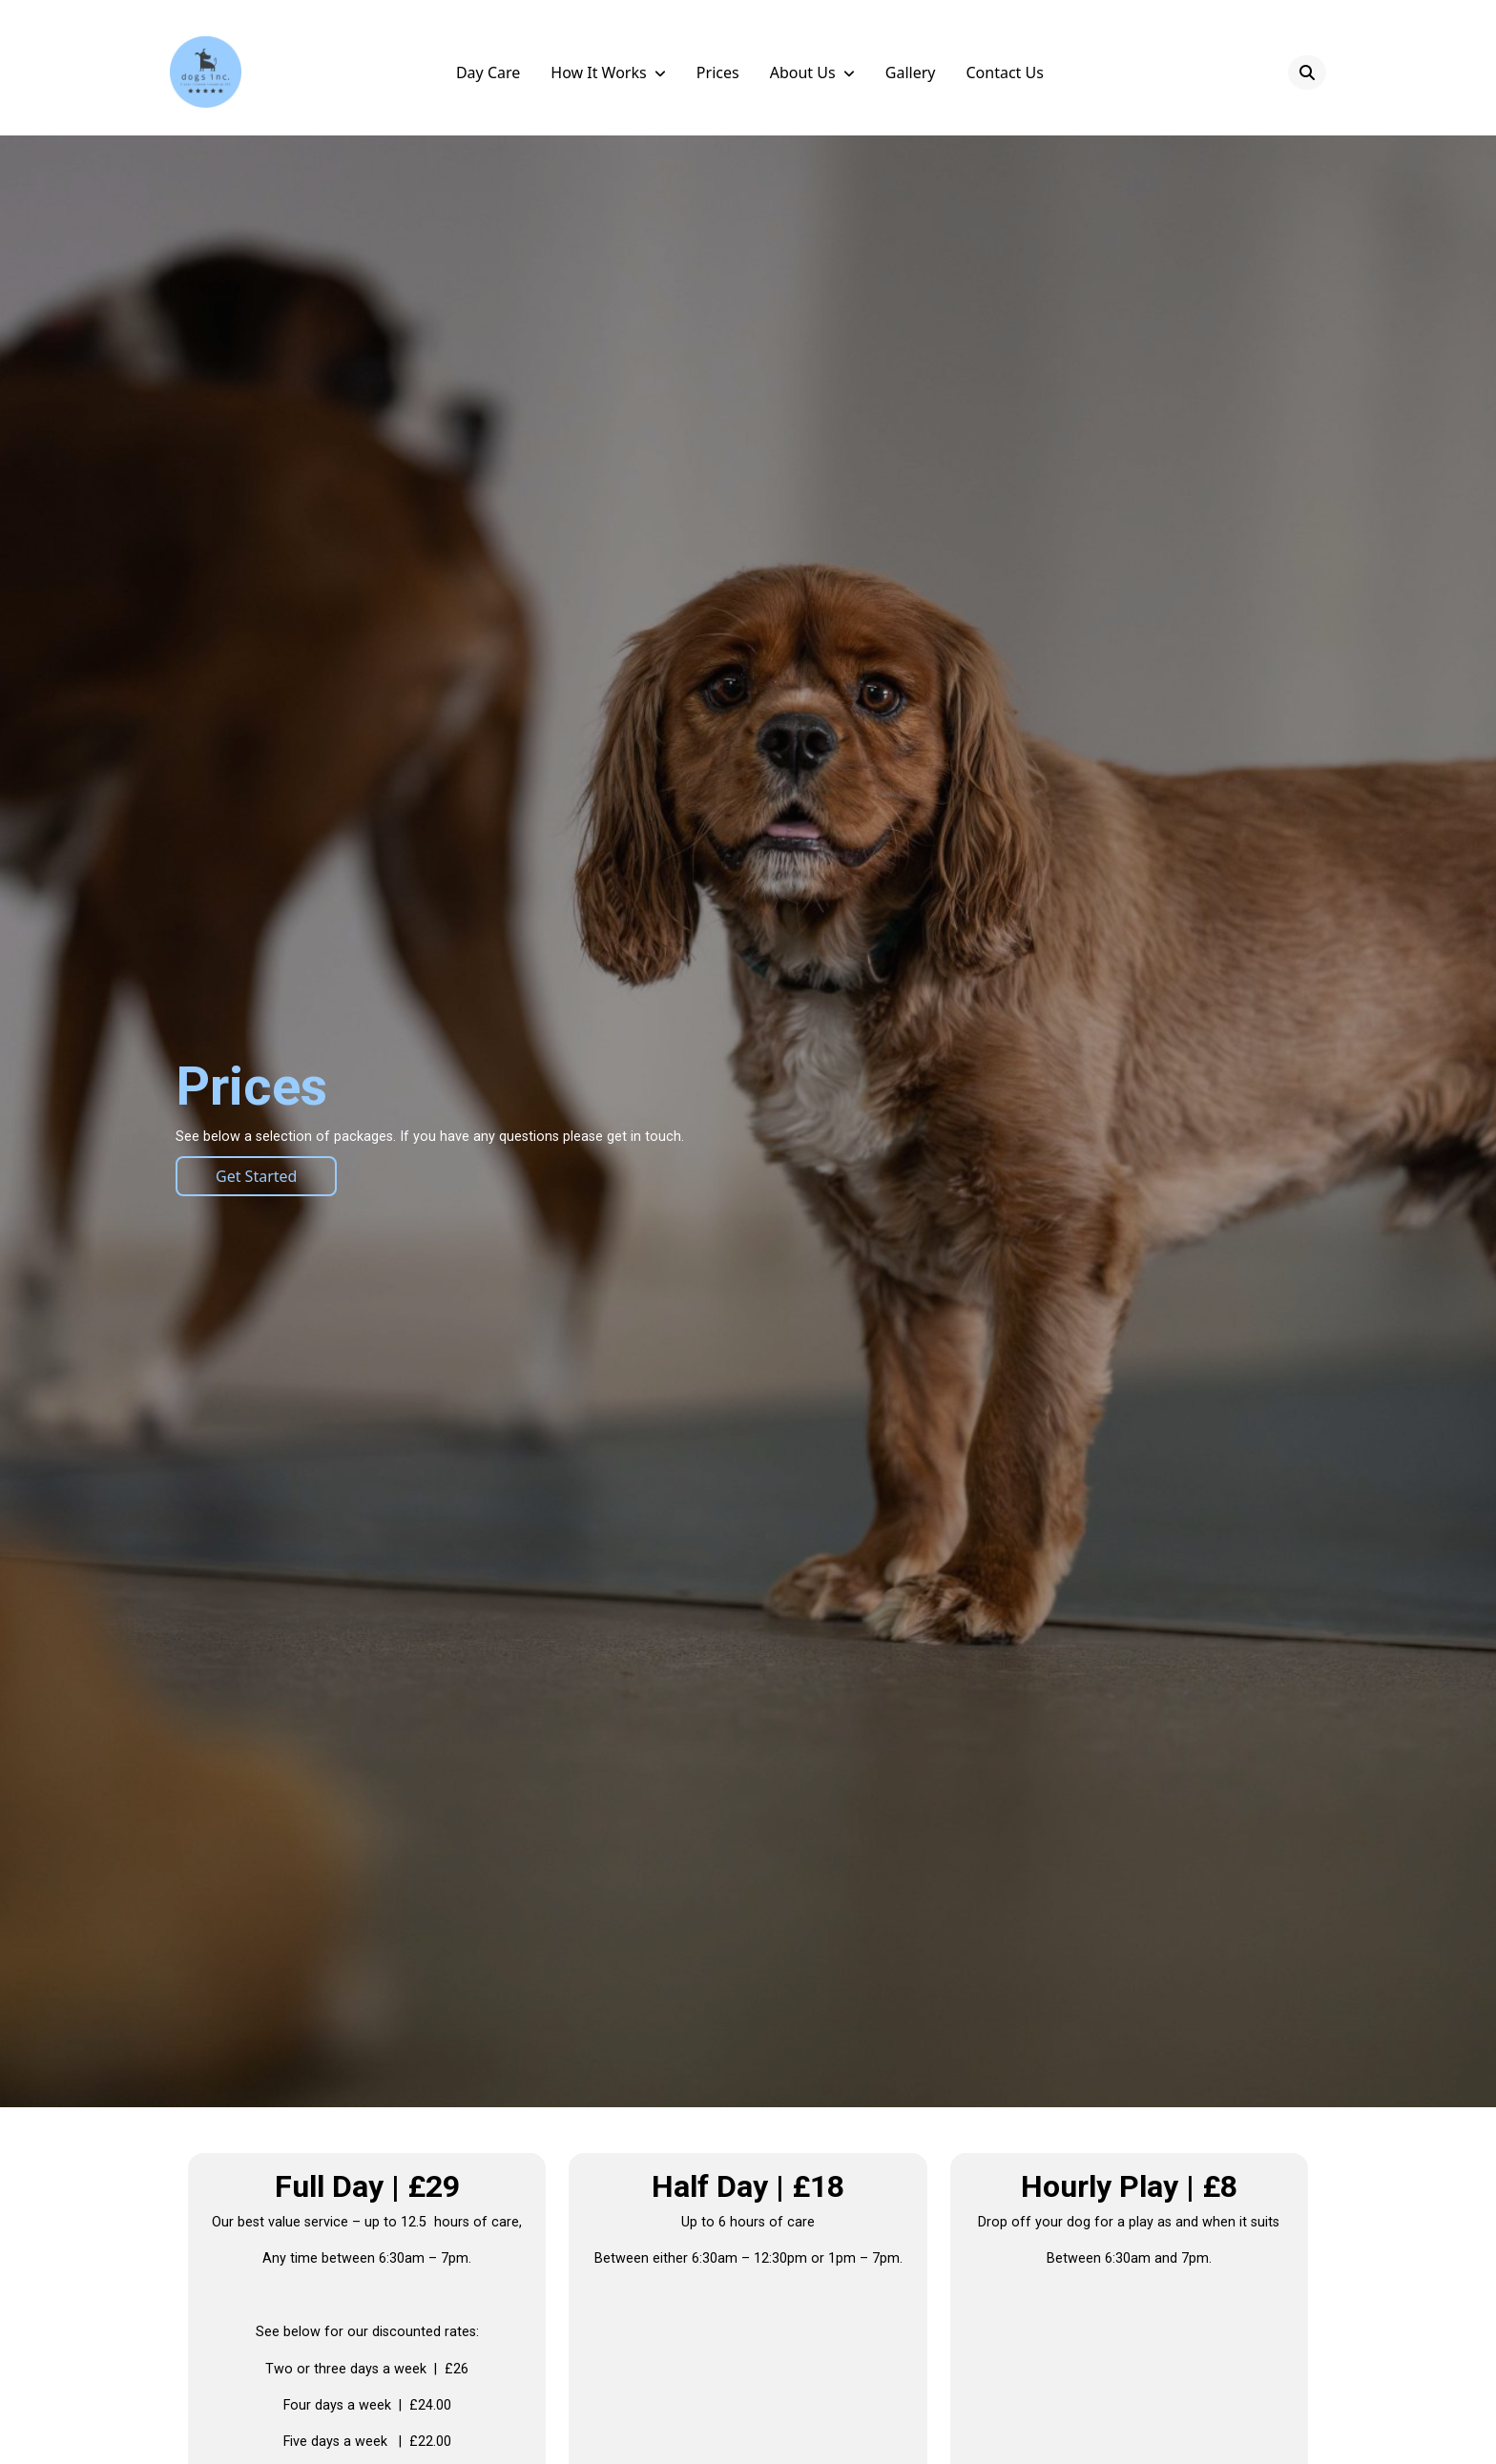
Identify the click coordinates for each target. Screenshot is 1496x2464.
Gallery (910, 72)
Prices (717, 72)
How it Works (598, 72)
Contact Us (1004, 72)
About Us (803, 72)
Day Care (488, 72)
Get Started (256, 1176)
